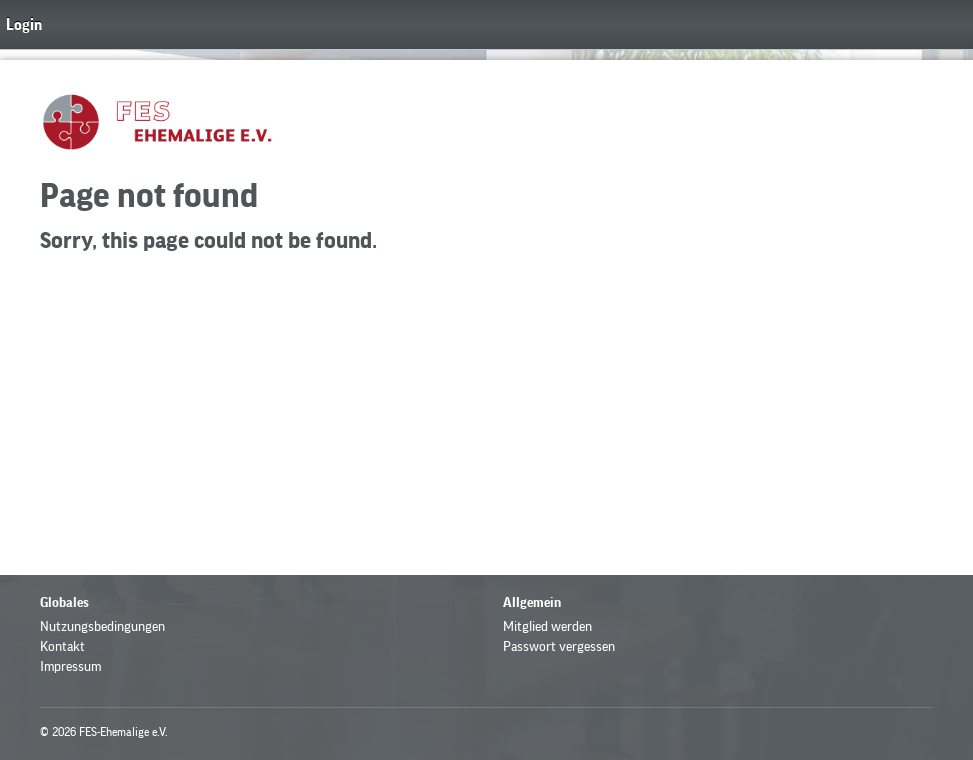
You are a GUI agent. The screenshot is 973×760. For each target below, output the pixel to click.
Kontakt (62, 647)
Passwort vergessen (559, 647)
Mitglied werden (547, 627)
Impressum (70, 667)
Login (24, 25)
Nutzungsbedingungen (102, 627)
